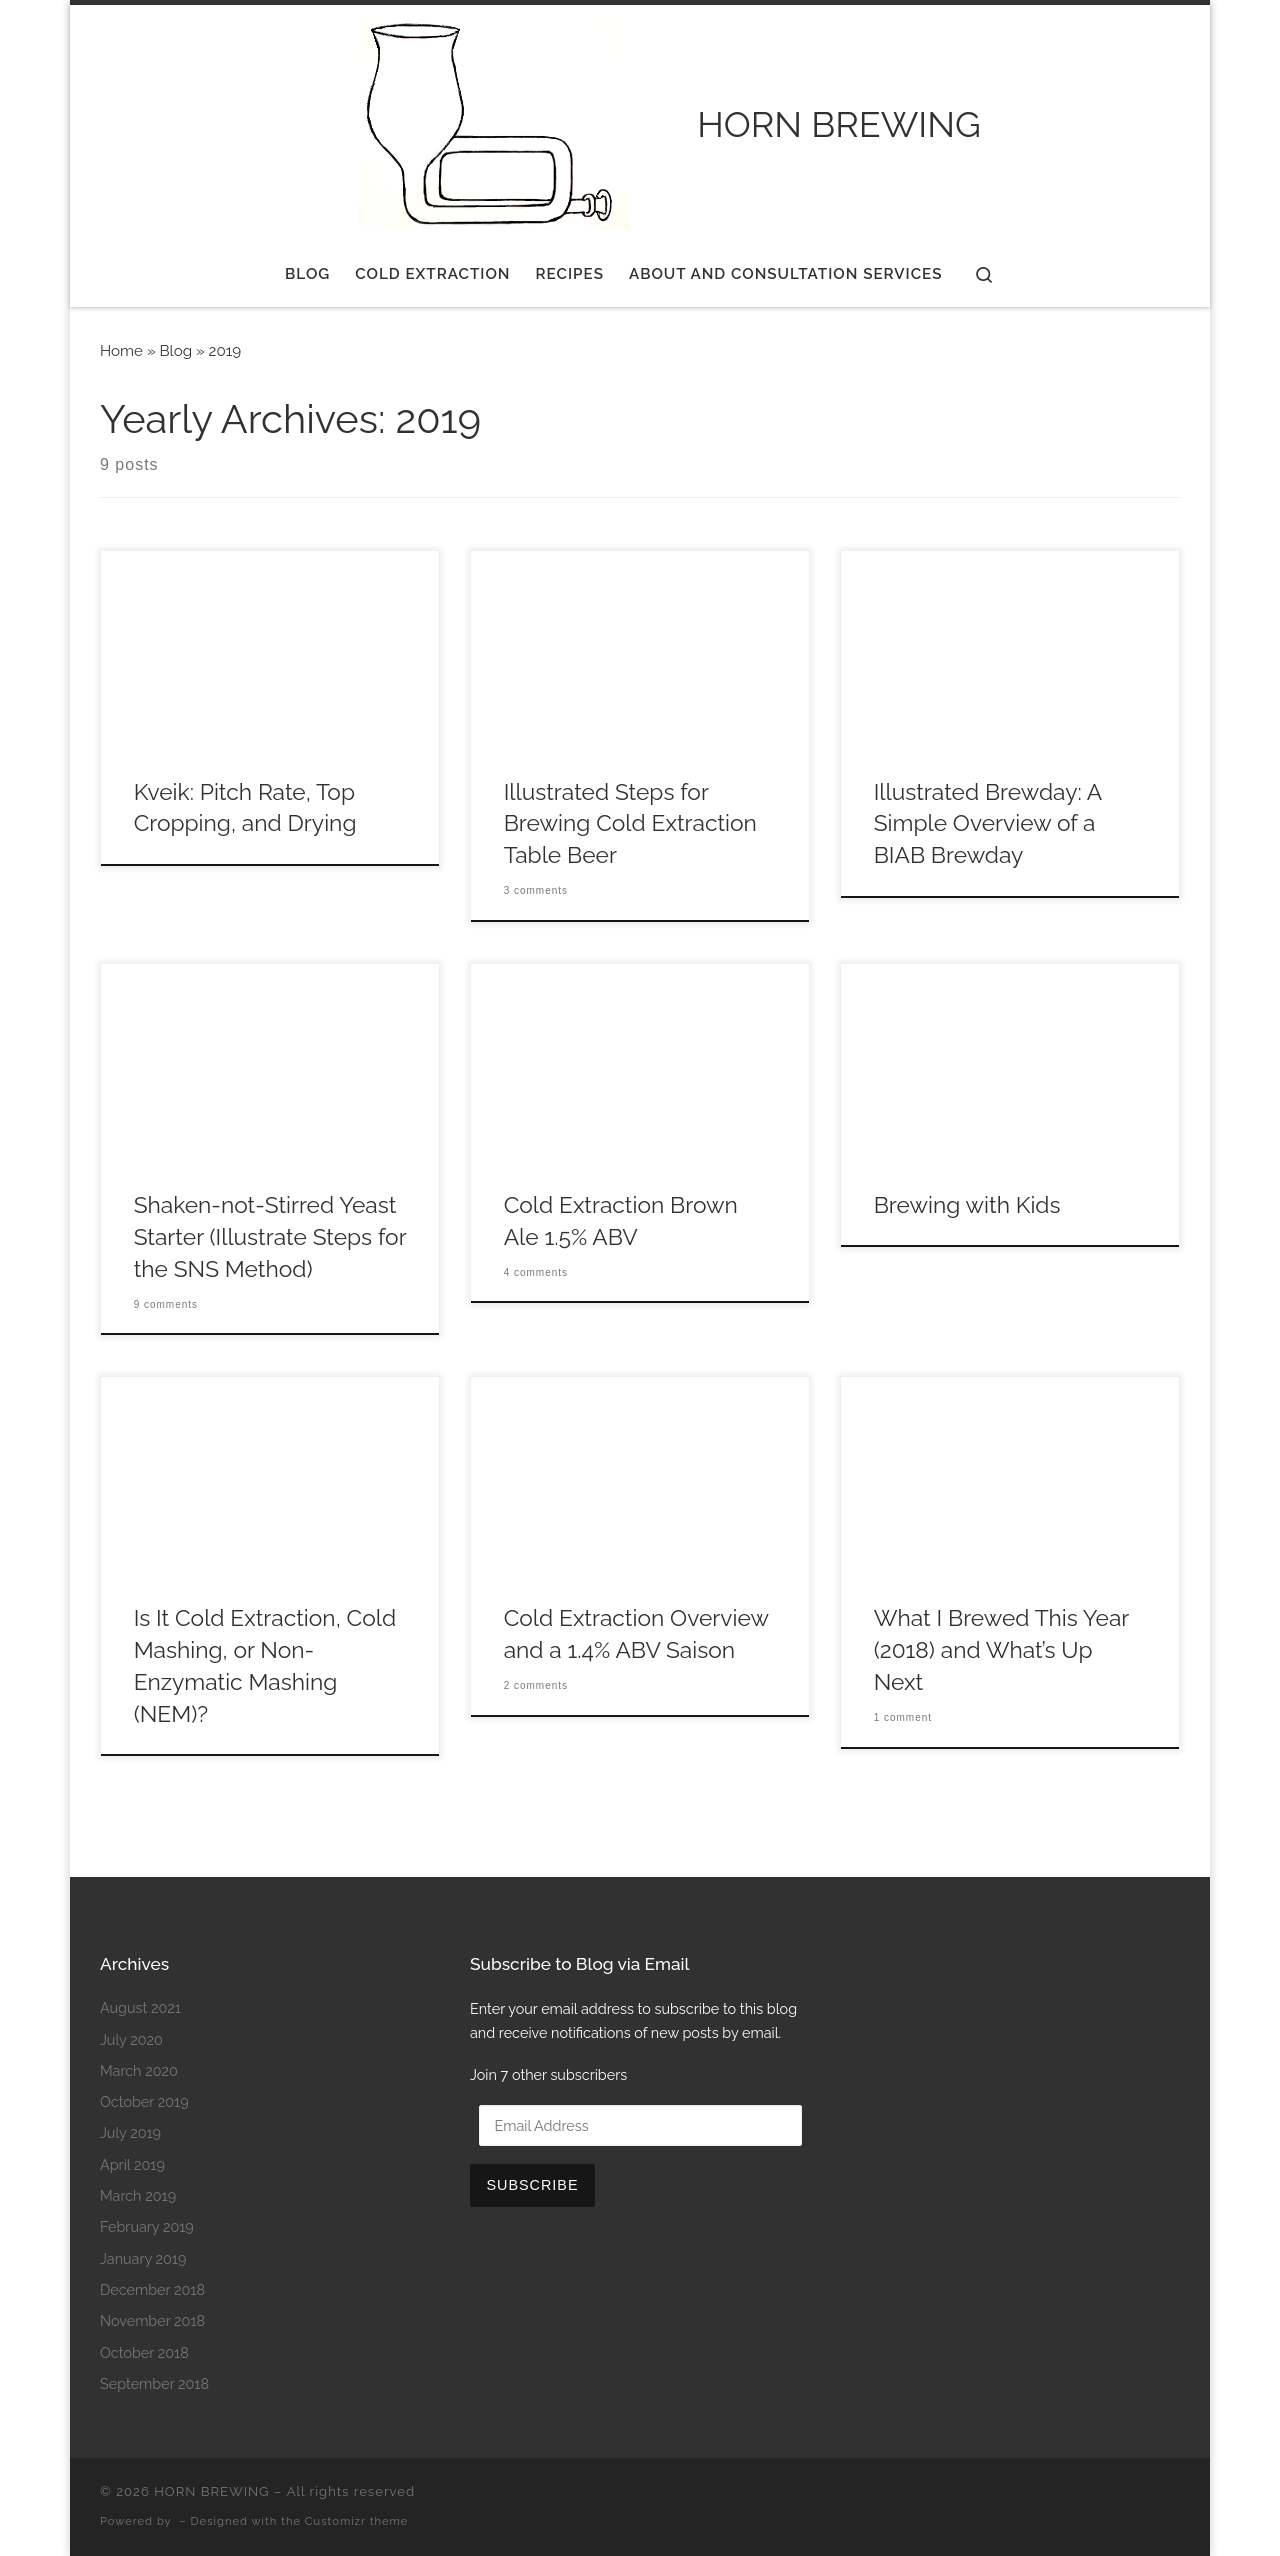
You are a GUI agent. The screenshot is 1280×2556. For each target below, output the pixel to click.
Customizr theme (356, 2521)
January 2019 (143, 2258)
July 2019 (130, 2132)
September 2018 (154, 2383)
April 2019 (132, 2164)
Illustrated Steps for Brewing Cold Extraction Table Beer (630, 824)
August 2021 (140, 2007)
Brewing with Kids (967, 1205)
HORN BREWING (211, 2491)
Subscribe (532, 2185)
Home (121, 351)
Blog (175, 351)
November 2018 (152, 2320)
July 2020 (131, 2039)
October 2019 (144, 2101)
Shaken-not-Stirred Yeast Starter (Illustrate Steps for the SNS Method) (270, 1237)
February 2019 (147, 2226)
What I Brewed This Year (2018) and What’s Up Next (1001, 1650)
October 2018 (144, 2352)
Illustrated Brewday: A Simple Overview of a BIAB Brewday (988, 824)
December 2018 (152, 2289)
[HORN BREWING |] (491, 120)
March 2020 (139, 2070)
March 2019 (138, 2195)
